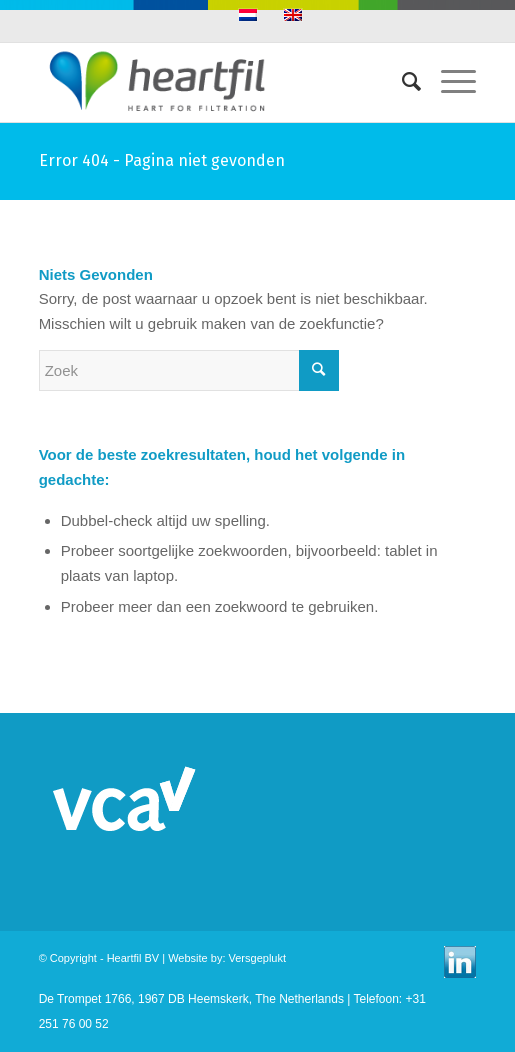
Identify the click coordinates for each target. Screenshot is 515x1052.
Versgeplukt (257, 958)
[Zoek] (401, 82)
